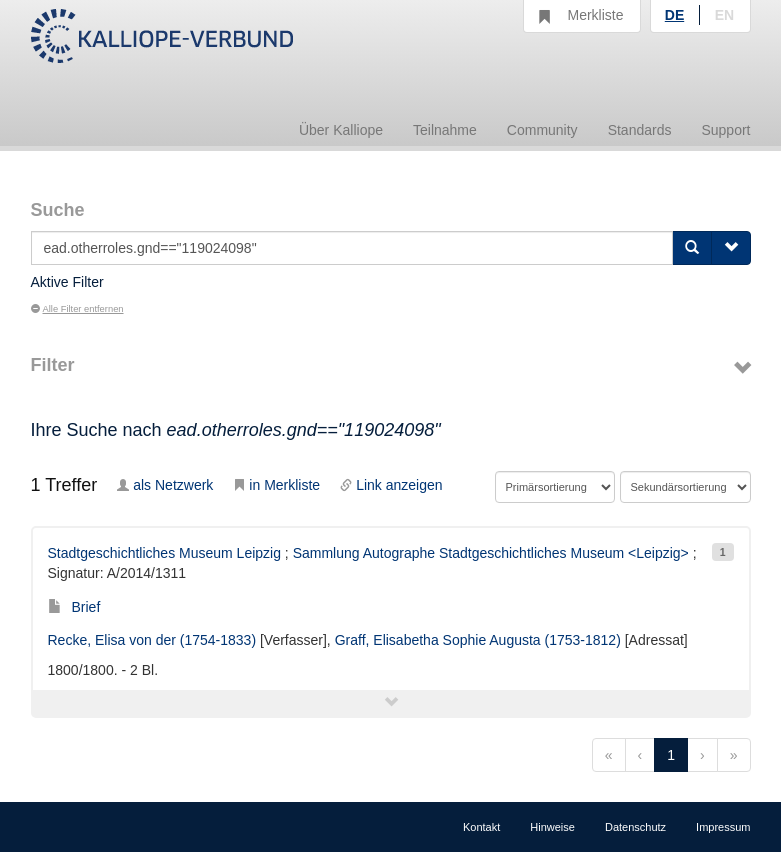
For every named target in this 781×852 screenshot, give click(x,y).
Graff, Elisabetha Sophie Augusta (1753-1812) (478, 640)
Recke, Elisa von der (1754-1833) (152, 640)
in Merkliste (276, 485)
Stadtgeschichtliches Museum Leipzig (164, 553)
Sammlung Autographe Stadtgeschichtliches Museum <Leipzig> (491, 553)
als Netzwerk (165, 485)
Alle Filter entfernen (77, 309)
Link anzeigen (391, 485)
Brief (74, 607)
